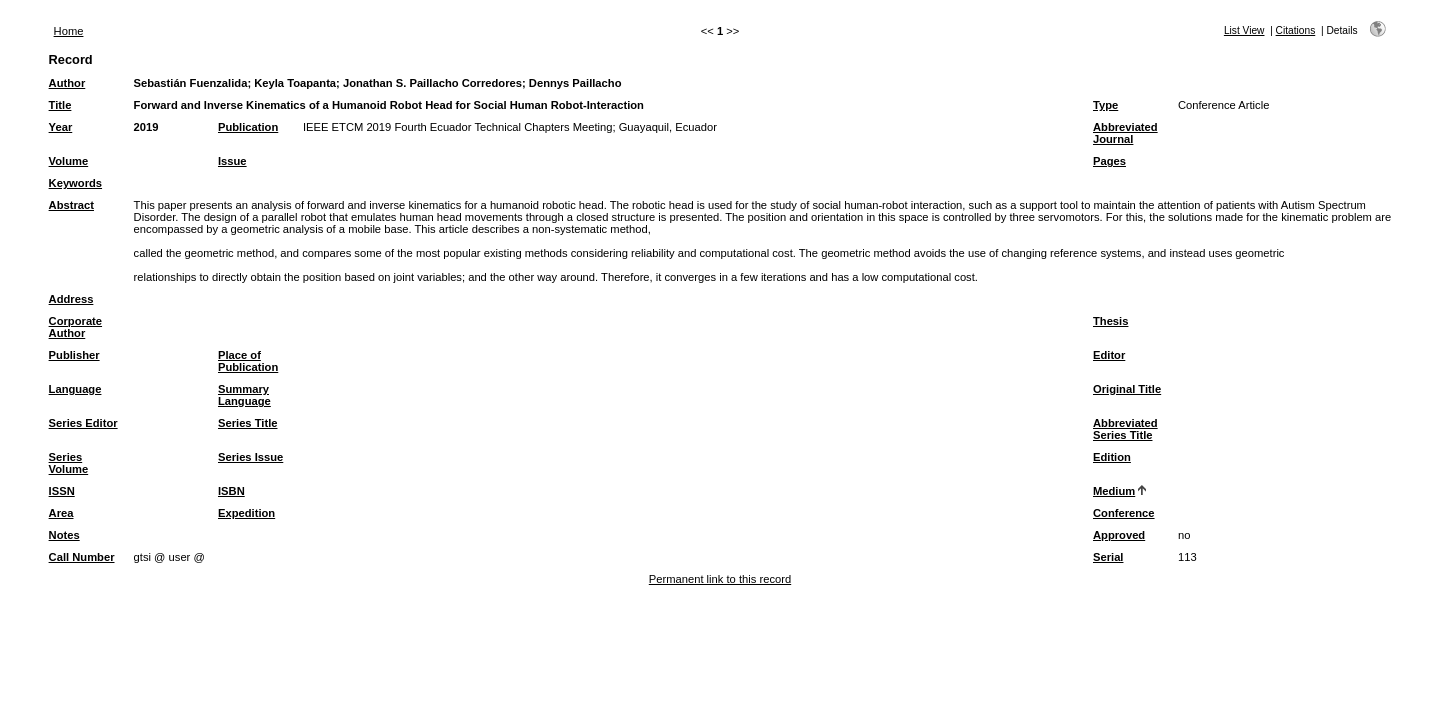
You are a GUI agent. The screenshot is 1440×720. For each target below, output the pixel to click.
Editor (1109, 355)
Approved (1119, 535)
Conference (1124, 513)
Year (61, 127)
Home (69, 31)
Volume (69, 161)
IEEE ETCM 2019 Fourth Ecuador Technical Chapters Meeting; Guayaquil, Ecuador (510, 127)
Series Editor (83, 423)
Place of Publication (248, 361)
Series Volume (69, 463)
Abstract (71, 205)
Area (61, 513)
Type (1105, 105)
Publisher (74, 355)
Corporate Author (75, 327)
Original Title (1127, 389)
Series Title (248, 423)
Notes (64, 535)
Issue (232, 161)
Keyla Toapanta (295, 83)
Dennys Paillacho (575, 83)
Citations (1296, 30)
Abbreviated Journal (1125, 133)
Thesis (1110, 321)
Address (71, 299)
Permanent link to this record (720, 579)
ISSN (62, 491)
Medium (1114, 491)
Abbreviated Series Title (1125, 429)
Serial (1108, 557)
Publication (248, 127)
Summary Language (244, 395)
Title (60, 105)
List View (1244, 30)
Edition (1112, 457)
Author (67, 83)
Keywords (75, 183)
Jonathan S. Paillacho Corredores (432, 83)
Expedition (246, 513)
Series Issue (250, 457)
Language (75, 389)
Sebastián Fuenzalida (191, 83)
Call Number (82, 557)
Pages (1109, 161)
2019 (146, 127)
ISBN (231, 491)
